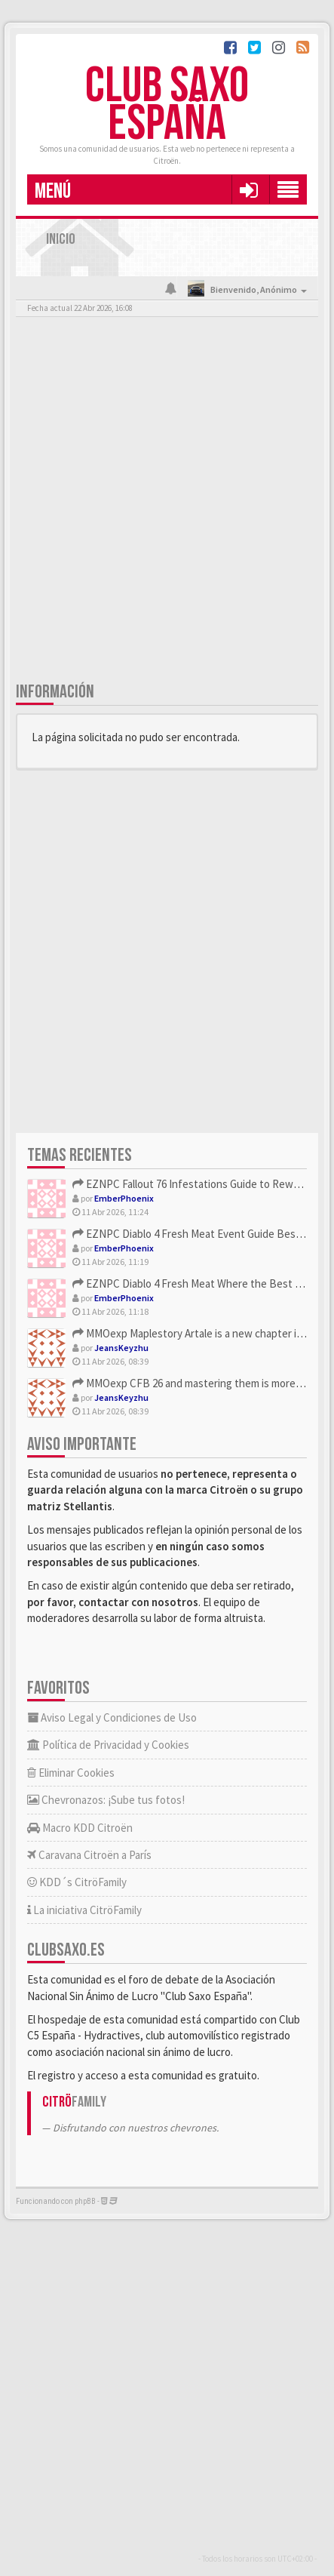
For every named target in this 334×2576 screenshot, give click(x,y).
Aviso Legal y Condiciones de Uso (112, 1717)
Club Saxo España (167, 105)
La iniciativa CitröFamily (84, 1910)
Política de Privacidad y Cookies (108, 1744)
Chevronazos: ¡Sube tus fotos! (106, 1800)
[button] (248, 189)
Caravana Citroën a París (89, 1855)
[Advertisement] (167, 502)
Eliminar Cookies (71, 1772)
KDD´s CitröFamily (77, 1882)
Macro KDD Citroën (80, 1827)
